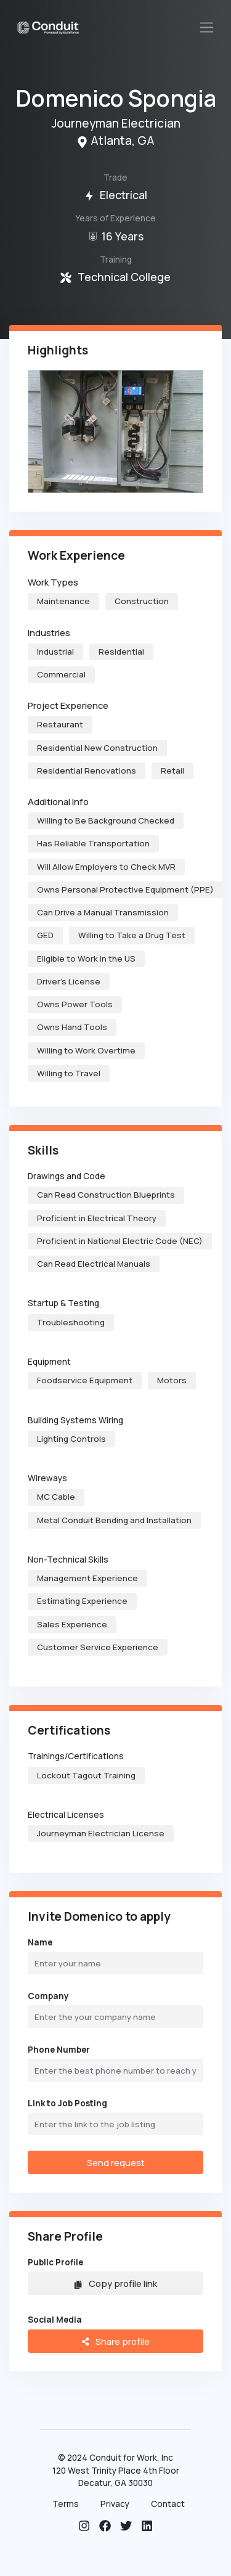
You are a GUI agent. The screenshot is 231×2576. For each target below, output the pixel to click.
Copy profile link (115, 2283)
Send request (116, 2162)
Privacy (114, 2503)
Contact (168, 2503)
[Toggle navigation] (207, 27)
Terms (65, 2503)
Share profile (115, 2341)
